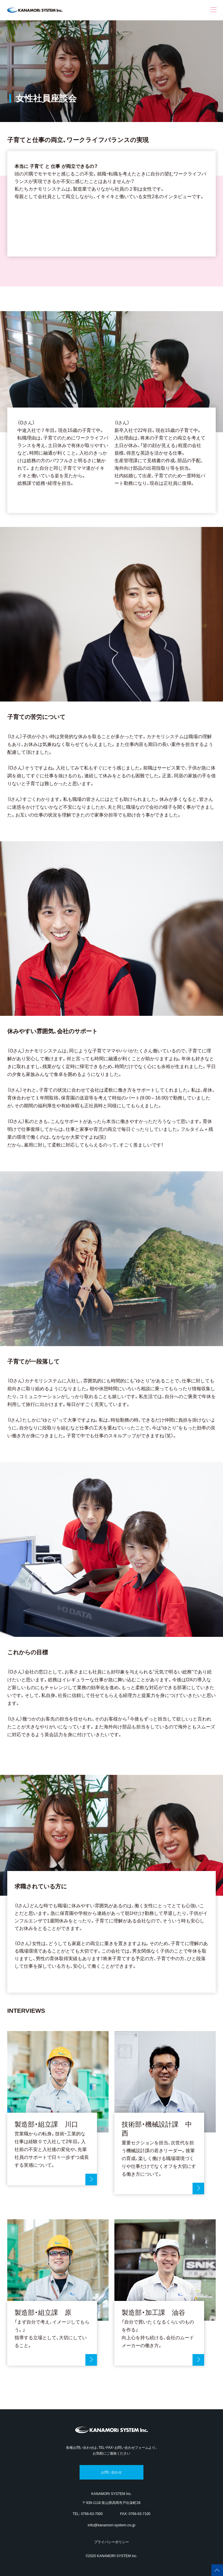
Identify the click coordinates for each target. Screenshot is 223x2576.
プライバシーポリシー (111, 2542)
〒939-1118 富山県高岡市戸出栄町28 (111, 2503)
